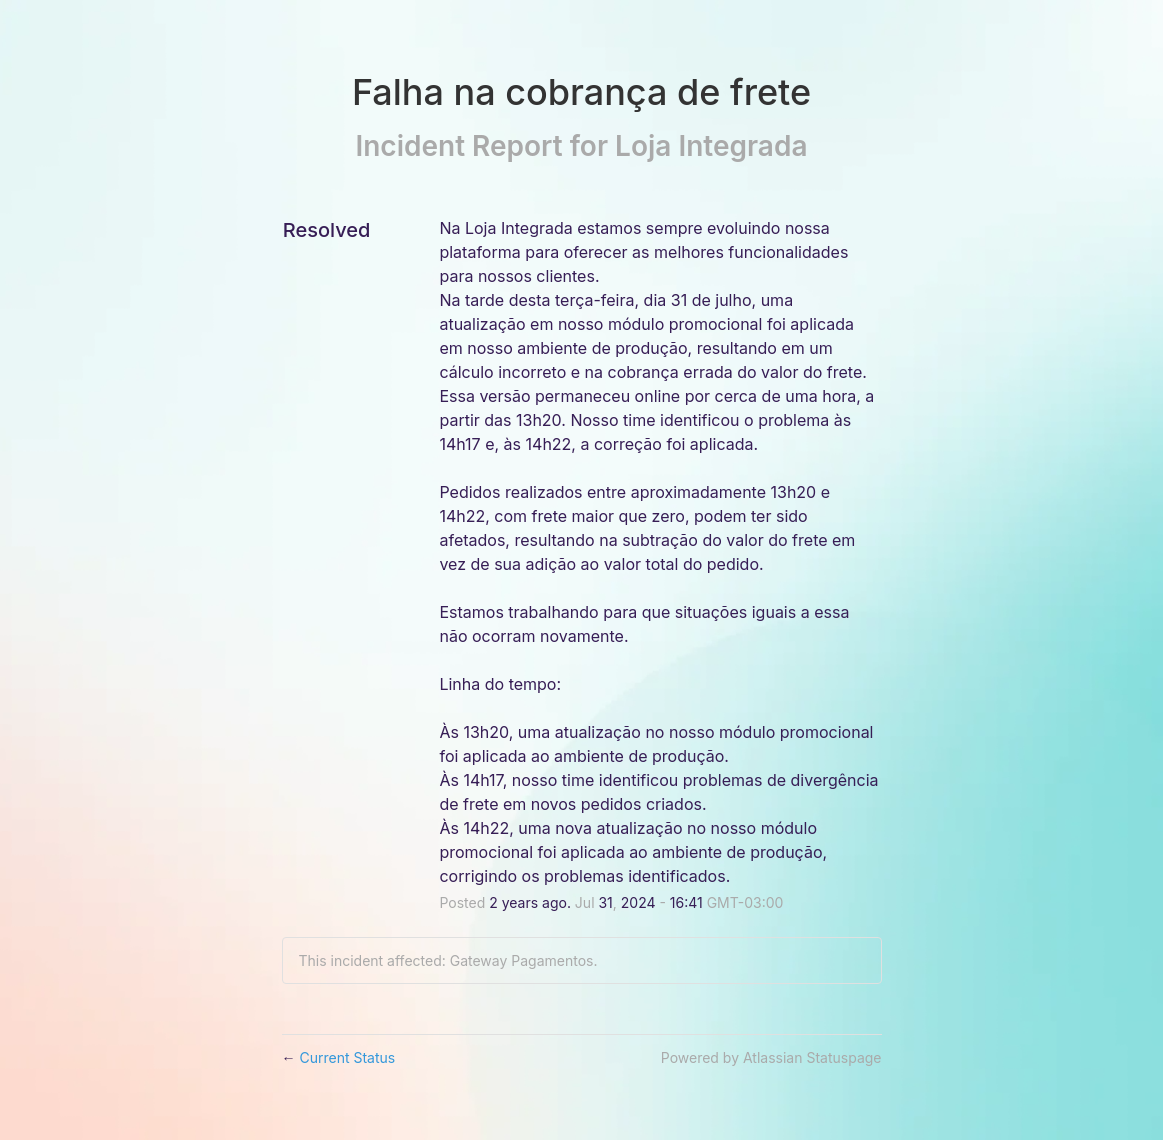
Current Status (339, 1057)
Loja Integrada (711, 146)
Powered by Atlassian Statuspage (771, 1057)
